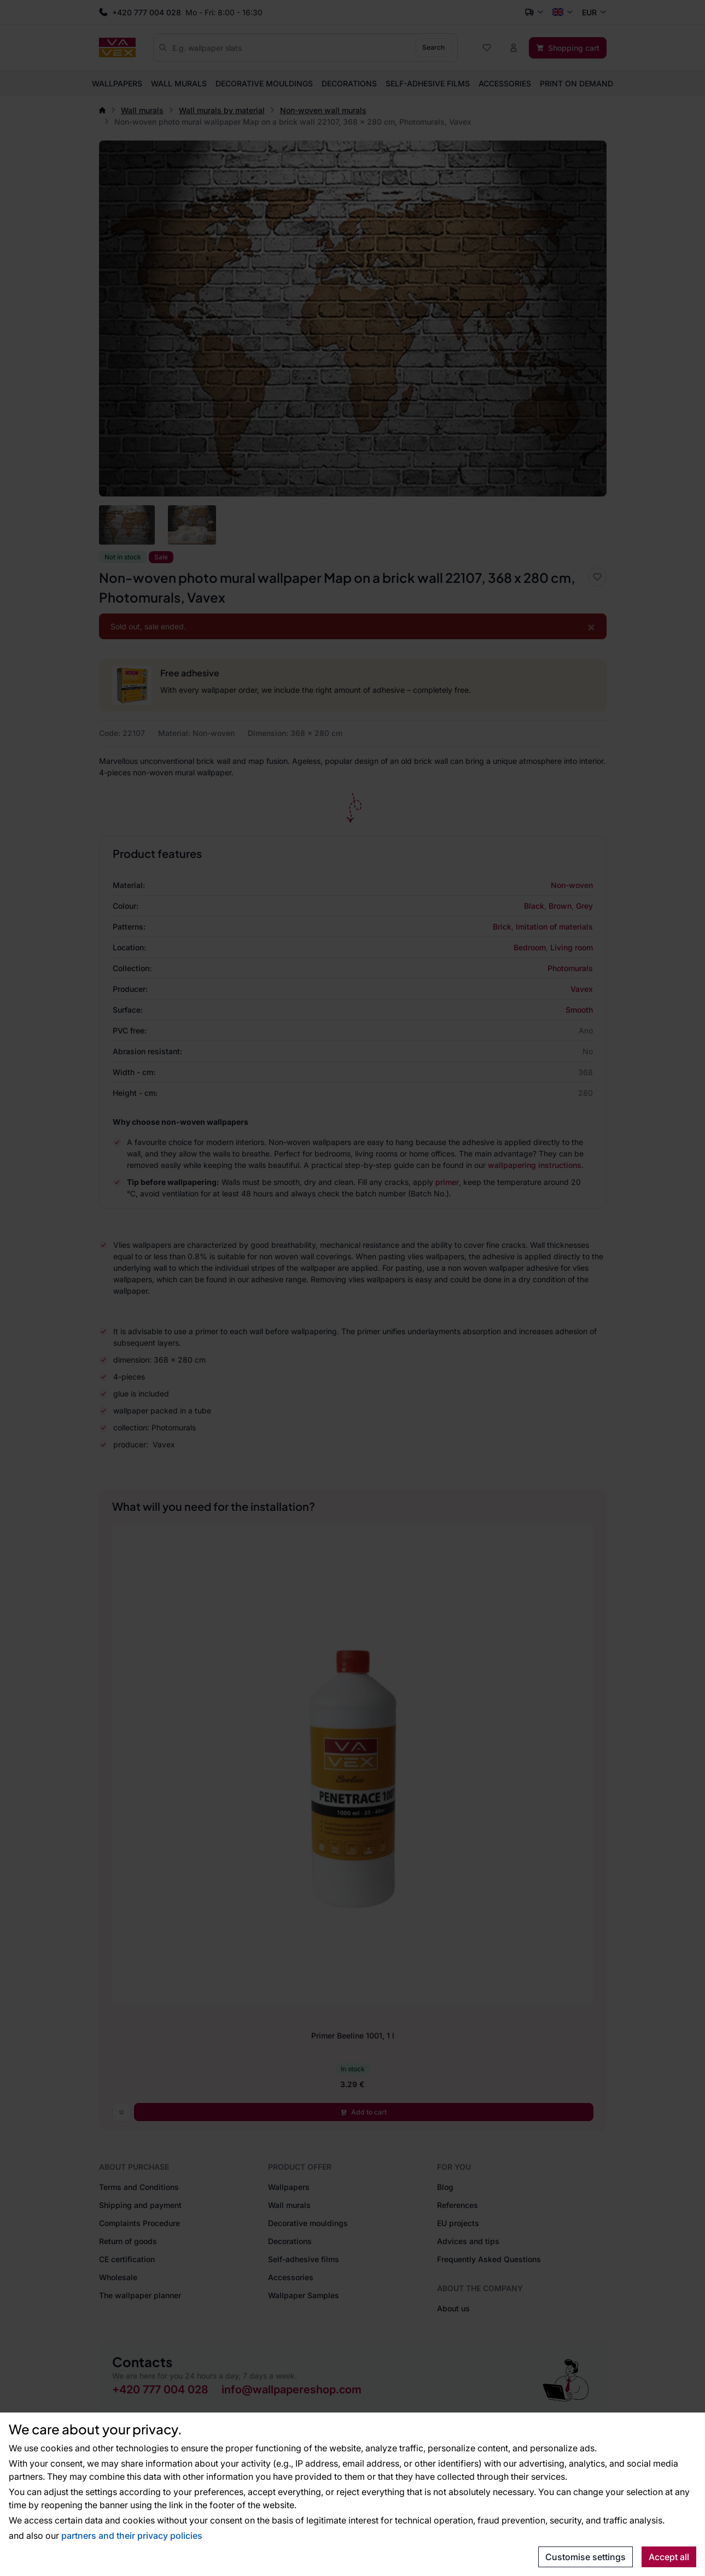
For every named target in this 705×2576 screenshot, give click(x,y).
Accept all (669, 2556)
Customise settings (585, 2556)
